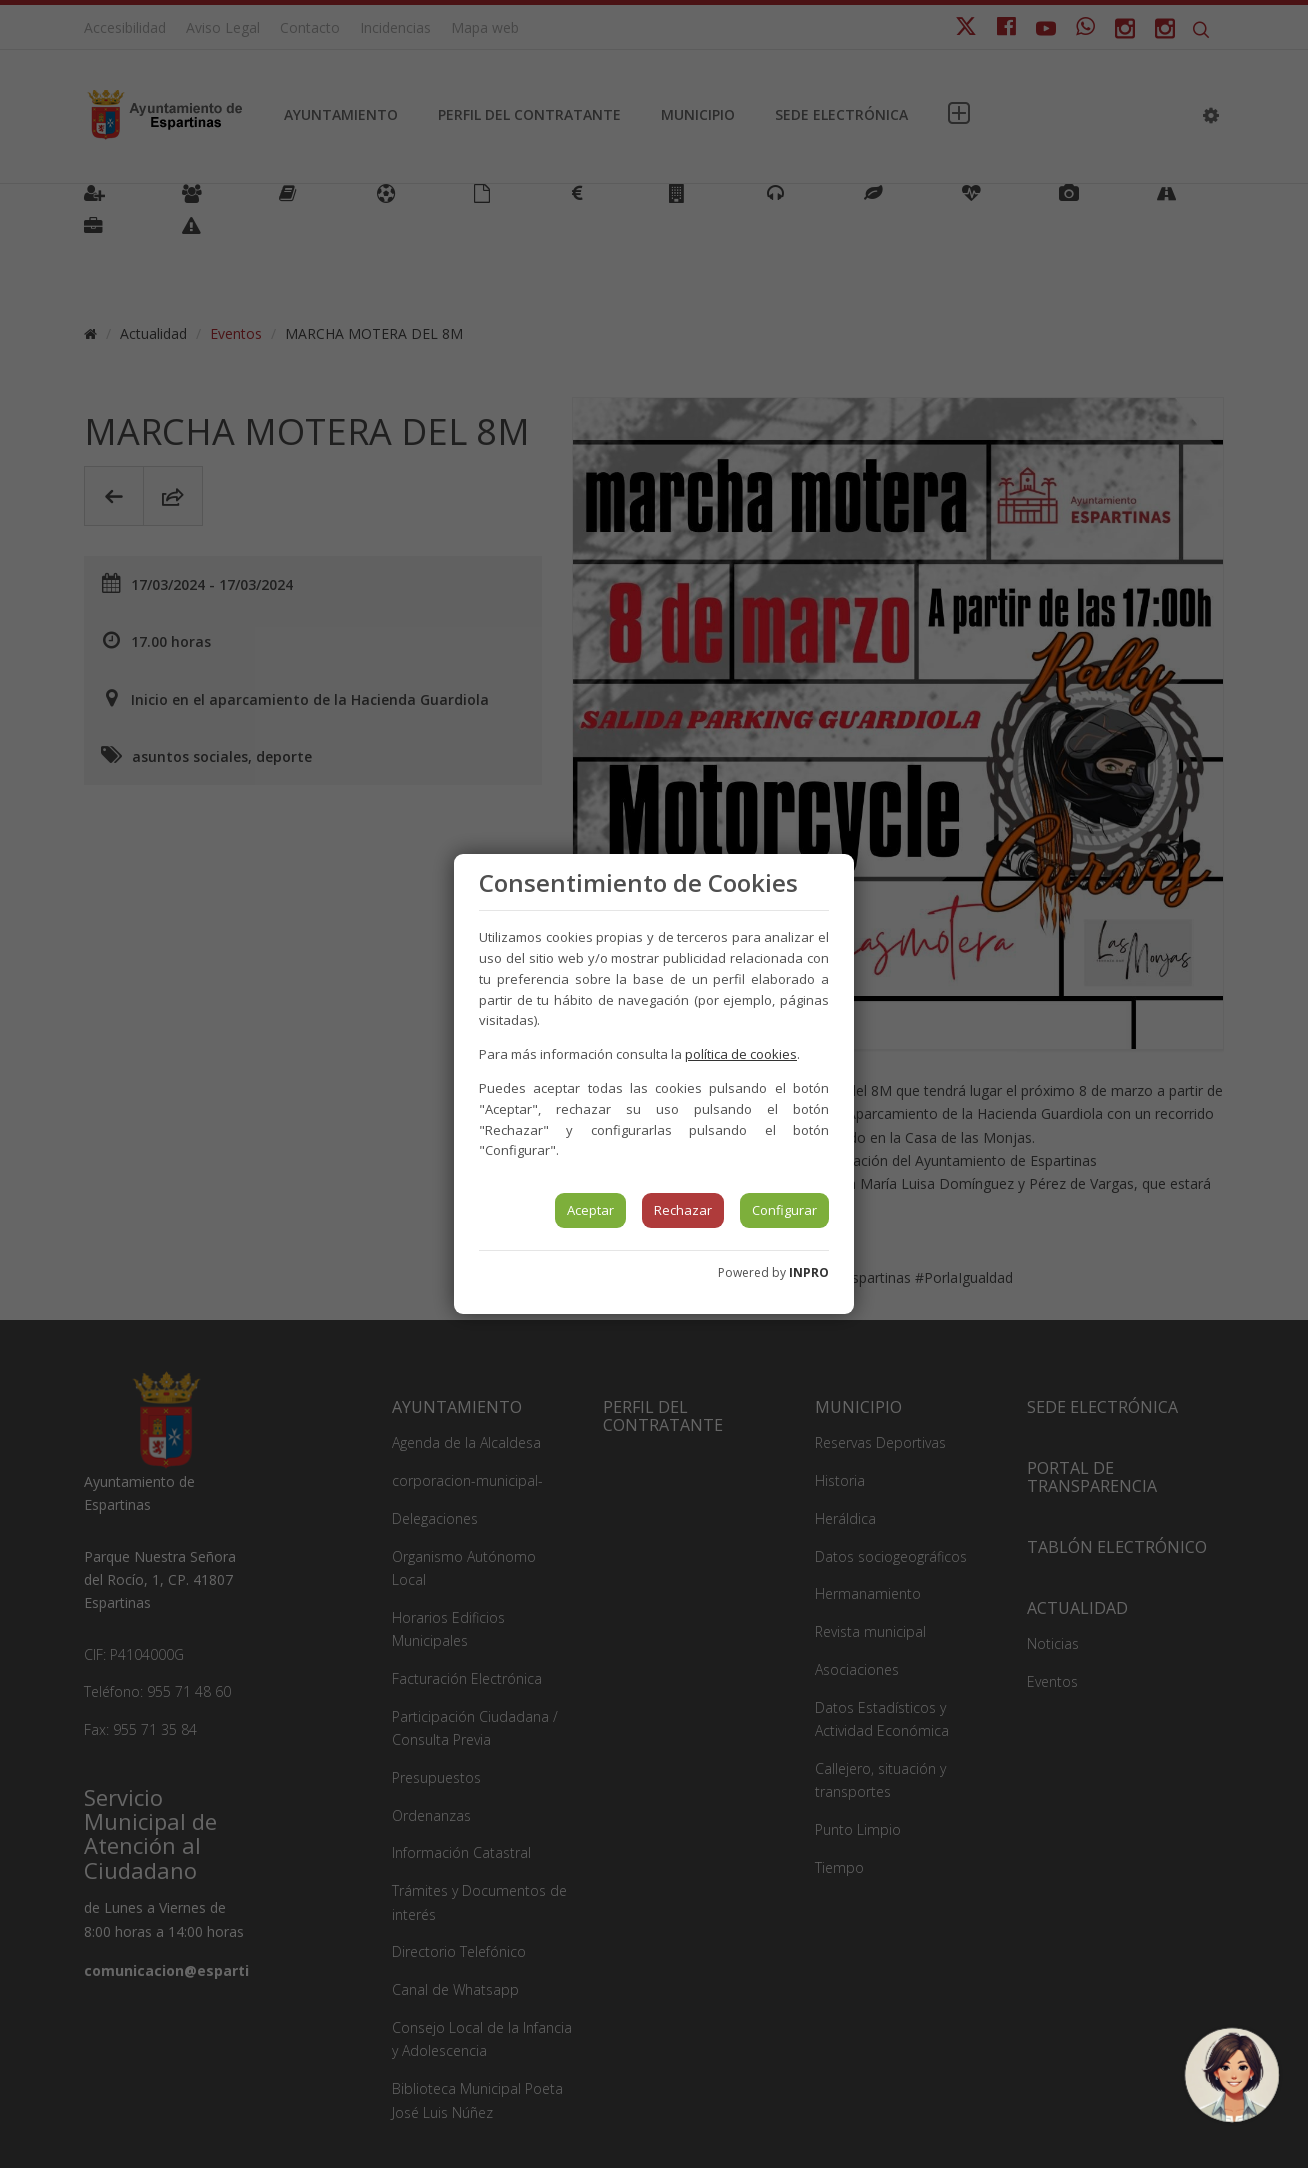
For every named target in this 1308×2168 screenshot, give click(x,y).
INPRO (809, 1272)
